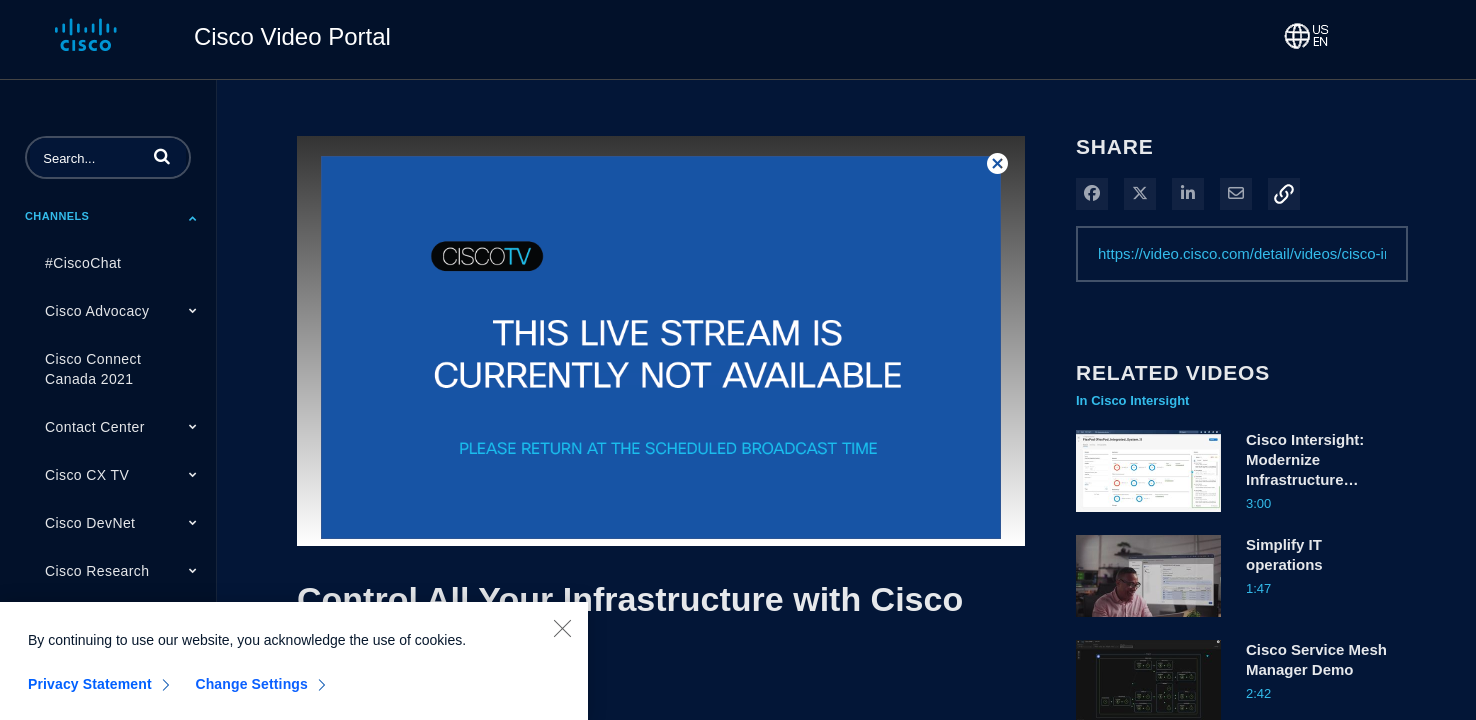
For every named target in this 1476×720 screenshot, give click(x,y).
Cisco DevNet (90, 523)
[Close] (562, 641)
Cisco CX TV (87, 475)
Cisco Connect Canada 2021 (93, 369)
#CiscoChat (83, 263)
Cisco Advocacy (97, 311)
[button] (162, 156)
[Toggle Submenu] (193, 218)
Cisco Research (97, 571)
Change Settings (251, 697)
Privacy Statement (90, 697)
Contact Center (95, 427)
